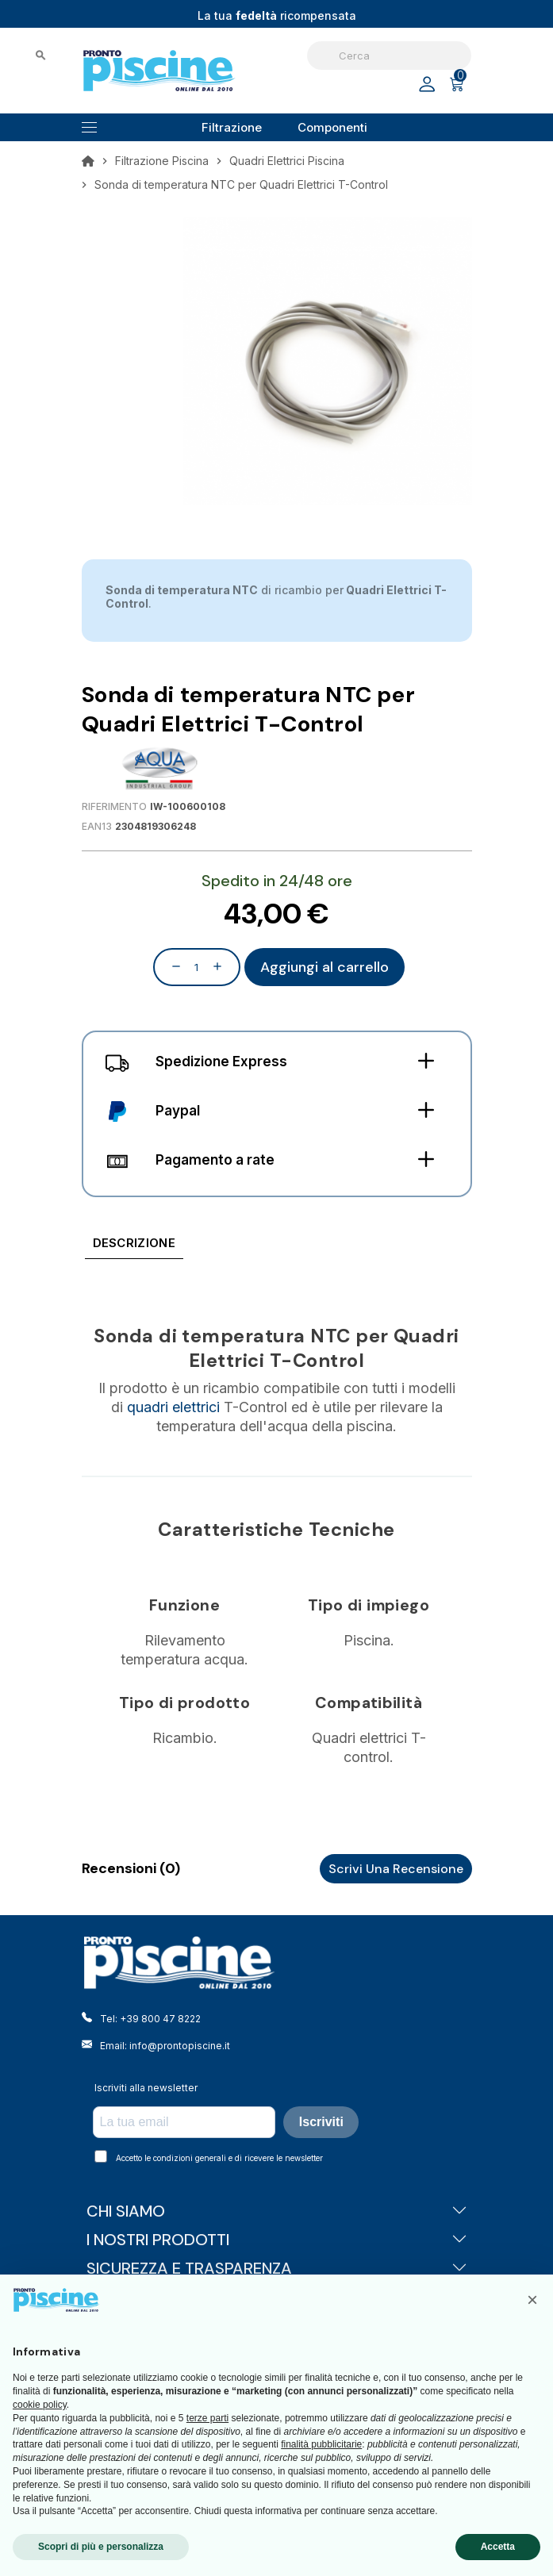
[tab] (134, 1246)
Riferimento (114, 806)
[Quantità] (196, 967)
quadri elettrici (173, 1407)
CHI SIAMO (276, 2211)
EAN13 (97, 826)
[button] (532, 2300)
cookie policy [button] (40, 2404)
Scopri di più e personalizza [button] (100, 2546)
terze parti (207, 2418)
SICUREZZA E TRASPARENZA (276, 2268)
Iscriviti (321, 2122)
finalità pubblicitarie (321, 2444)
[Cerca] (389, 55)
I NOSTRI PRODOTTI (276, 2239)
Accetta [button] (498, 2546)
